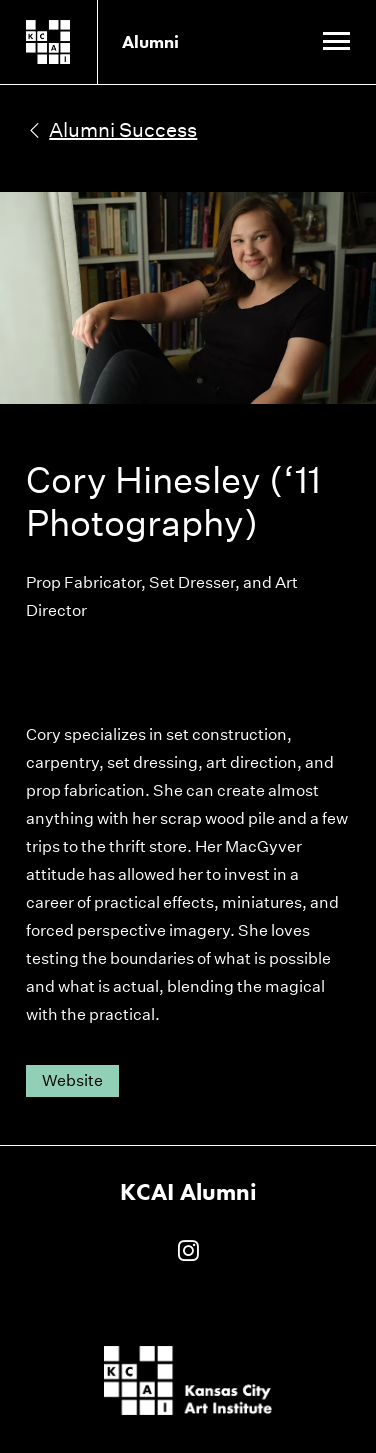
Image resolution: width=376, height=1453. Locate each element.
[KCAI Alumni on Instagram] (188, 1252)
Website (72, 1080)
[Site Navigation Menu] (336, 43)
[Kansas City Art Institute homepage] (80, 42)
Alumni (150, 41)
